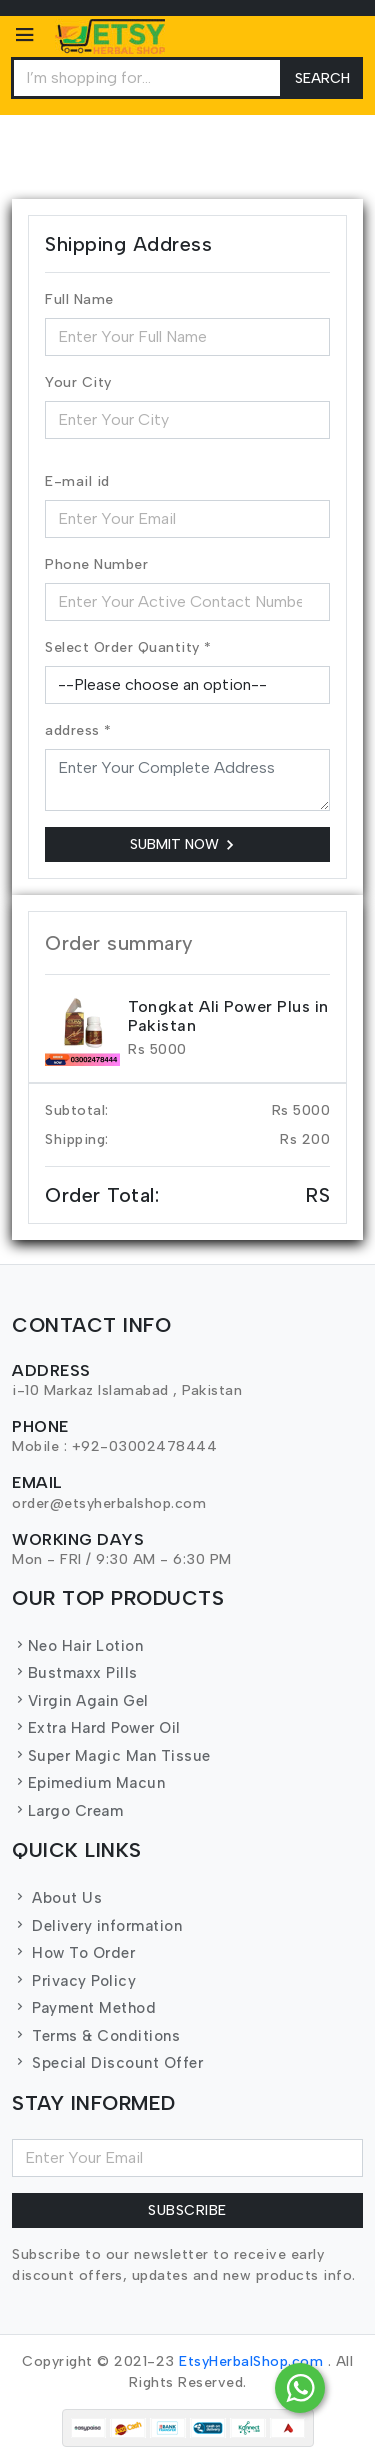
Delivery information (97, 1926)
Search (322, 78)
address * (78, 730)
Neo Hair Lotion (77, 1646)
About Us (57, 1898)
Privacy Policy (74, 1981)
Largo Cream (67, 1811)
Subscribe (187, 2210)
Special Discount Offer (107, 2063)
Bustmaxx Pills (75, 1673)
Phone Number (96, 564)
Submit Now (185, 844)
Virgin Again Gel (80, 1701)
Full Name (79, 299)
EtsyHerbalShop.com (251, 2361)
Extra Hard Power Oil (96, 1728)
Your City (78, 382)
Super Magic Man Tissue (111, 1756)
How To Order (73, 1953)
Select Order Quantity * (128, 647)
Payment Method (84, 2008)
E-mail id (77, 481)
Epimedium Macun (88, 1783)
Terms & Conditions (96, 2036)
